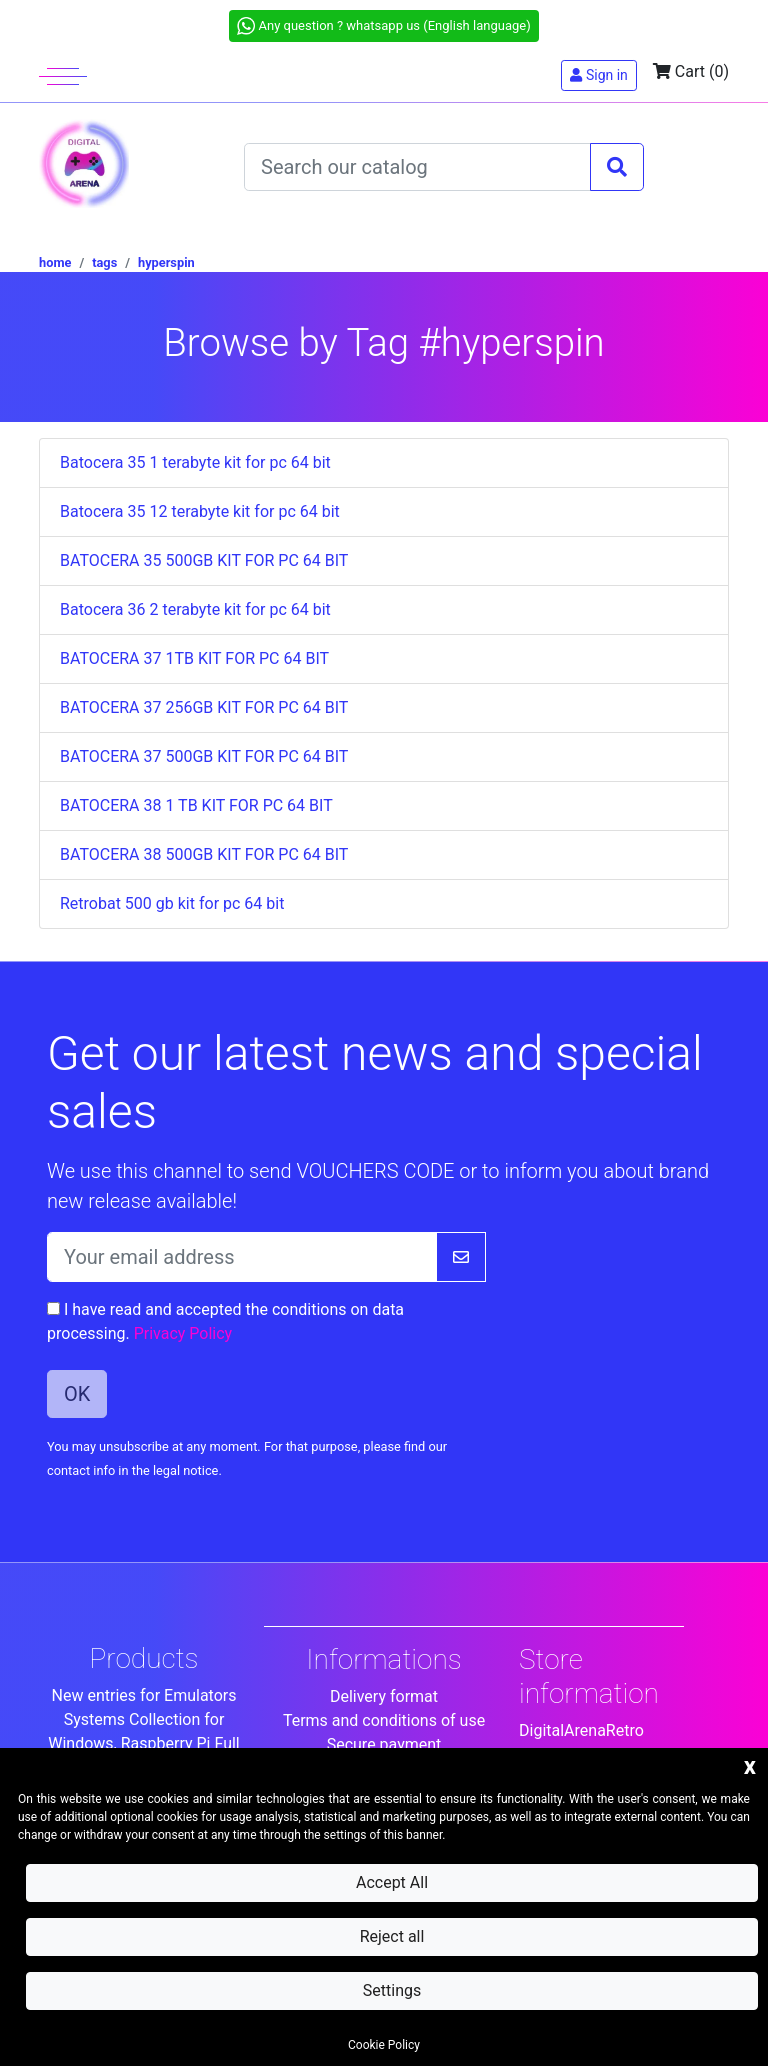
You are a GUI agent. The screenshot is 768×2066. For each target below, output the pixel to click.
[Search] (417, 167)
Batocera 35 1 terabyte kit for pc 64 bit (195, 462)
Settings (392, 1990)
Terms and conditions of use (384, 1720)
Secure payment (384, 1744)
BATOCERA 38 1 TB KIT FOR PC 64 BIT (196, 805)
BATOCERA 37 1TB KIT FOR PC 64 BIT (194, 658)
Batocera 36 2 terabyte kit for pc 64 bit (195, 609)
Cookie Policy (384, 2045)
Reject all (392, 1936)
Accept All (392, 1882)
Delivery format (384, 1696)
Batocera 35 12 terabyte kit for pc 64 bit (200, 511)
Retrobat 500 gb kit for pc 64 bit (172, 903)
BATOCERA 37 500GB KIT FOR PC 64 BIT (204, 756)
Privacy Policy (183, 1333)
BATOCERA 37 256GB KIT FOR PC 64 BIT (204, 707)
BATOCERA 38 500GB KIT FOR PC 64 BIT (204, 854)
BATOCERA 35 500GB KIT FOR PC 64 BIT (204, 560)
